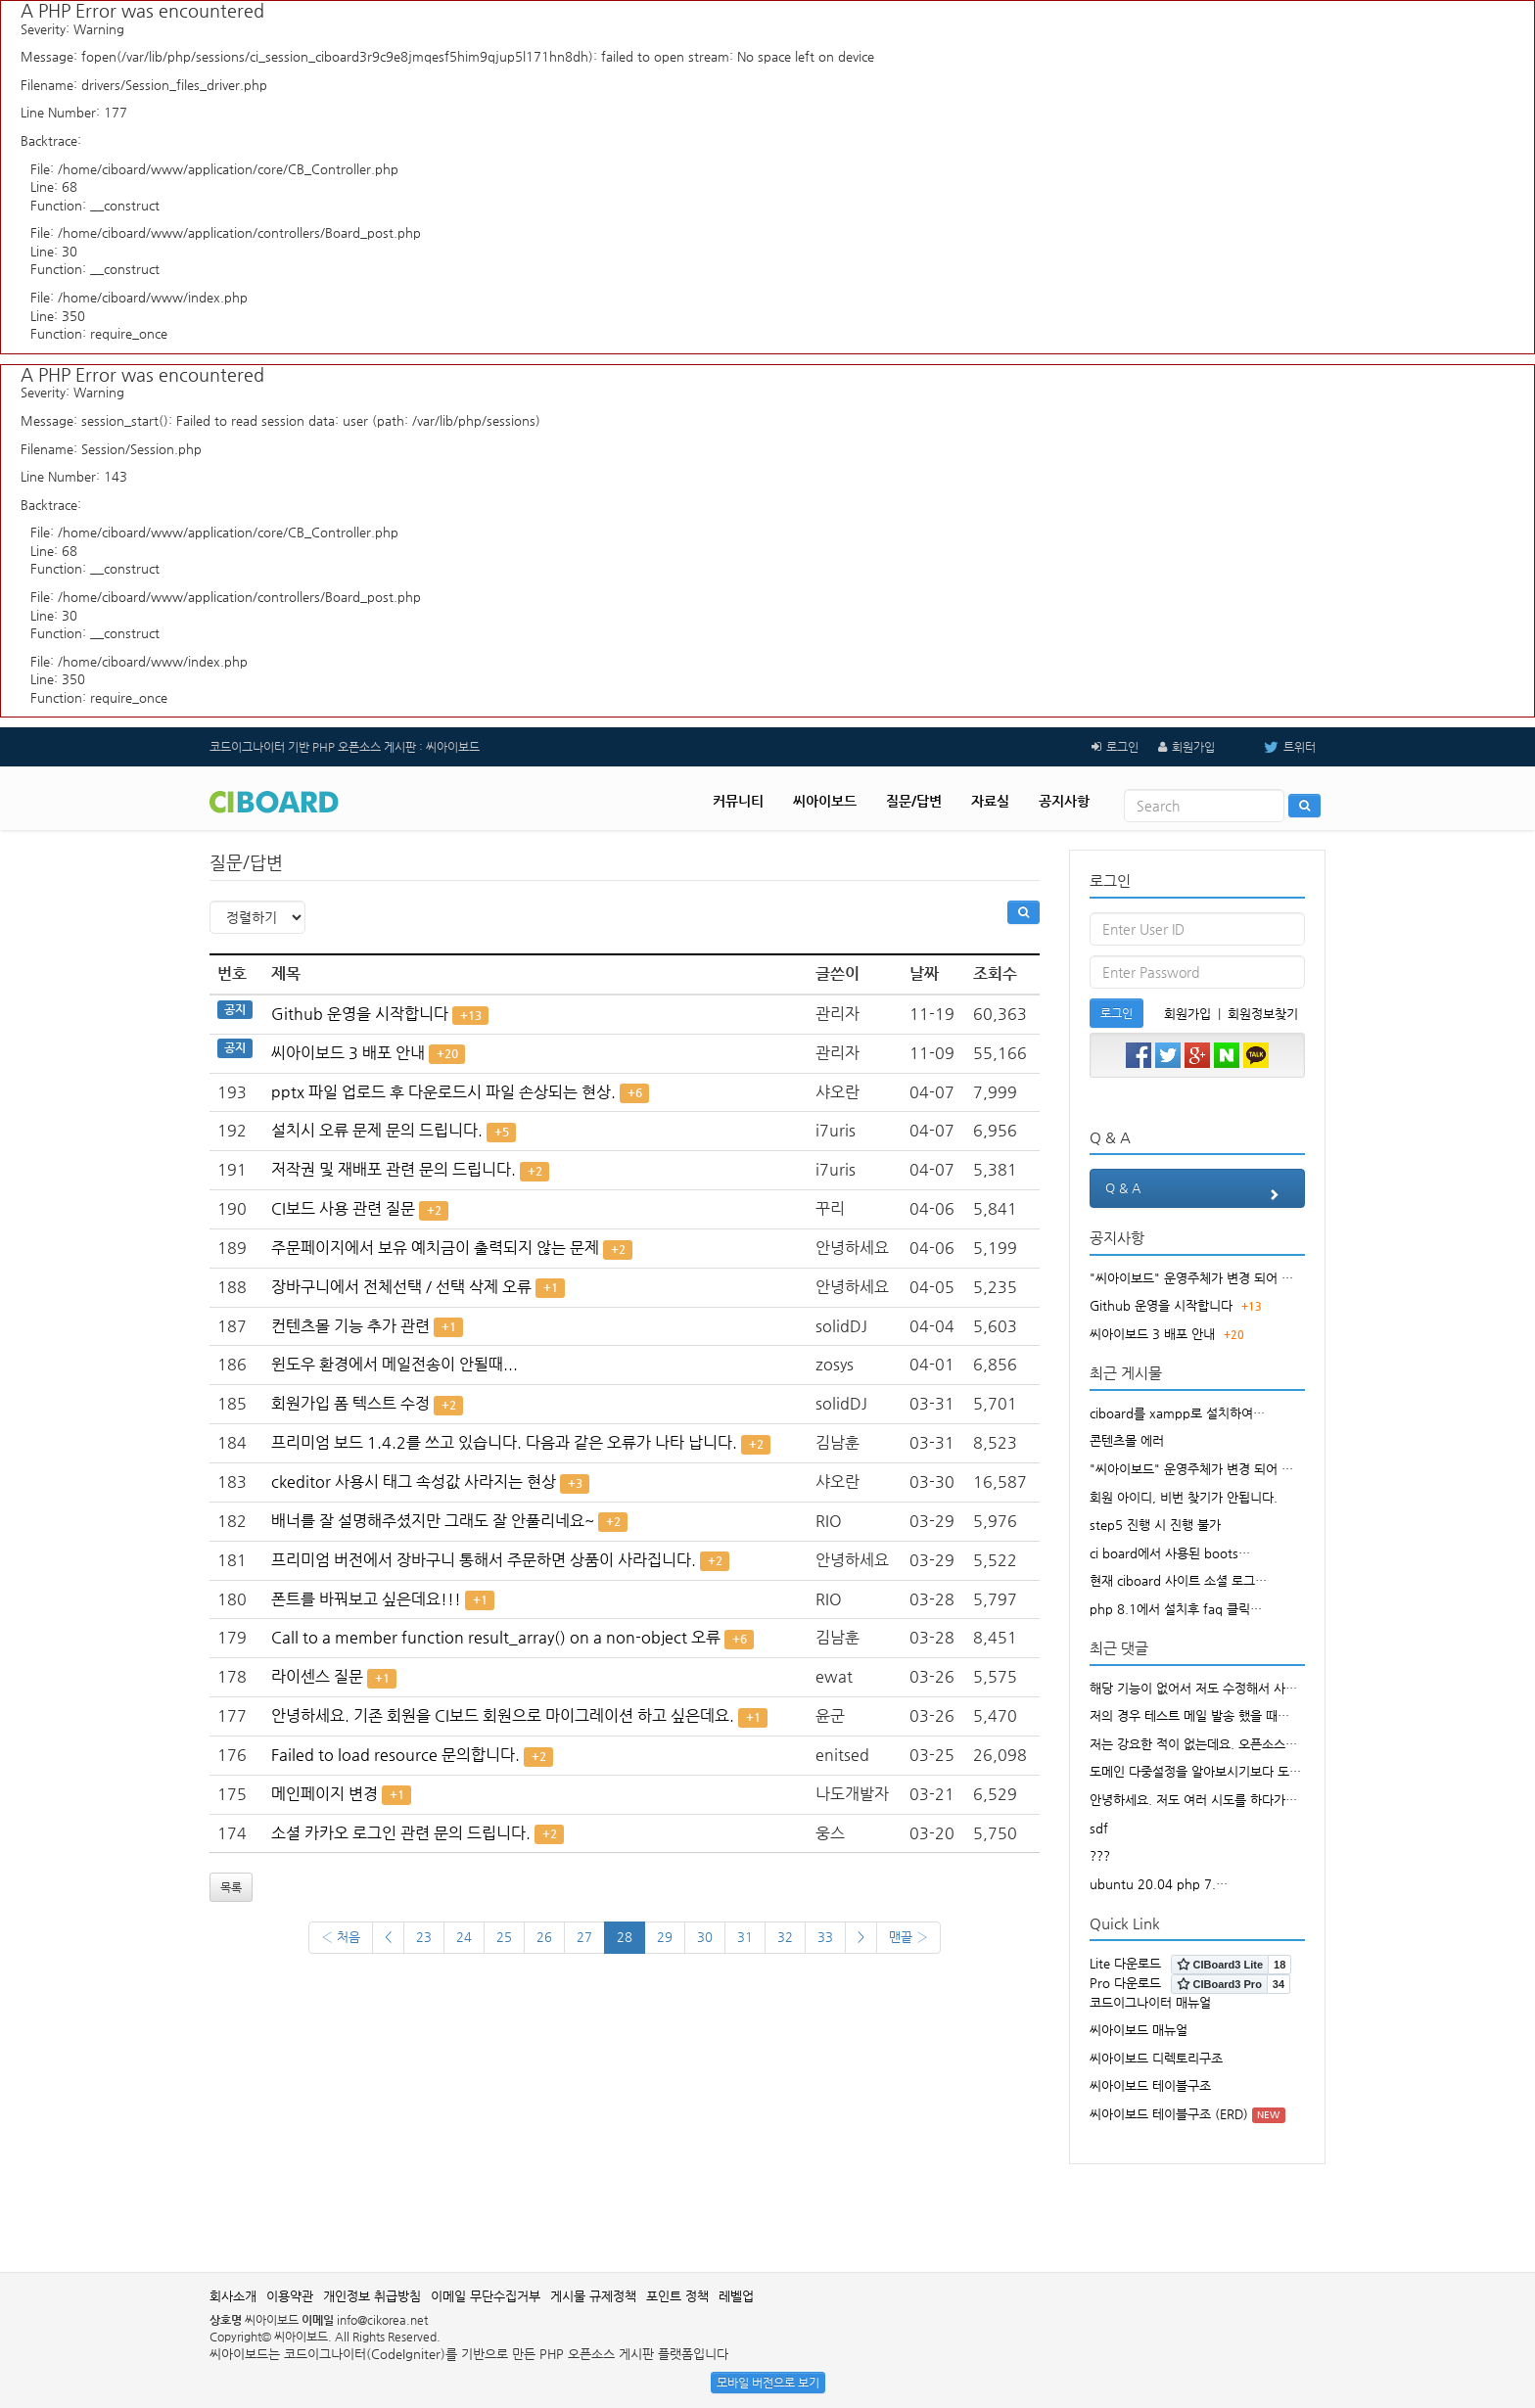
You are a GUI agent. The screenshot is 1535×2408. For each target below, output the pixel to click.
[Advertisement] (767, 2208)
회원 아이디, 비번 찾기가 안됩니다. (1184, 1497)
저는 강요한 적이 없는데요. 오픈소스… (1193, 1744)
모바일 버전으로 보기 (768, 2382)
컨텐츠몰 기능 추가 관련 (350, 1326)
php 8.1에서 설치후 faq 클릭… (1176, 1608)
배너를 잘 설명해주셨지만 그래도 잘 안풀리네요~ (432, 1520)
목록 (231, 1887)
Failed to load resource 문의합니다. (395, 1754)
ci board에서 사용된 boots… (1170, 1553)
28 (624, 1936)
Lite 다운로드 (1125, 1963)
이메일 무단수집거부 (485, 2296)
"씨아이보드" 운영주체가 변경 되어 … (1191, 1278)
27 (584, 1936)
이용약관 (289, 2296)
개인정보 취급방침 (372, 2296)
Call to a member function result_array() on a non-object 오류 (496, 1637)
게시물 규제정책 (593, 2296)
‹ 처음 (340, 1936)
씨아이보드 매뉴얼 (1138, 2029)
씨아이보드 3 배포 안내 (348, 1052)
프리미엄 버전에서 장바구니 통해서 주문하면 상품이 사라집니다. (483, 1560)
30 (705, 1936)
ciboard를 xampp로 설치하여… (1177, 1413)
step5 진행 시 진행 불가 (1155, 1524)
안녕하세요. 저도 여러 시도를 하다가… (1193, 1799)
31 (745, 1936)
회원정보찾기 (1263, 1013)
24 (464, 1936)
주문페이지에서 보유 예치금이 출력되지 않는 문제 (435, 1247)
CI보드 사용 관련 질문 (343, 1208)
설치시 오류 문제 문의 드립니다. (377, 1130)
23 (424, 1936)
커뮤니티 (738, 801)
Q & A (1197, 1194)
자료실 (990, 801)
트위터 (1275, 747)
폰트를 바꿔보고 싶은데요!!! (366, 1599)
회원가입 (1193, 747)
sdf (1099, 1828)
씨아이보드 (825, 801)
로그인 (1122, 747)
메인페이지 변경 (324, 1793)
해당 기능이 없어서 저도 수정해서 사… (1193, 1688)
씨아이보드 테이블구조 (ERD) (1169, 2114)
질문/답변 (914, 801)
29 (665, 1936)
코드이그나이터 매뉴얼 (1150, 2002)
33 (825, 1936)
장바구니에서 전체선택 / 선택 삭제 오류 (401, 1286)
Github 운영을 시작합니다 (359, 1013)
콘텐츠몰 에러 (1127, 1440)
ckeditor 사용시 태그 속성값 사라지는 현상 (413, 1481)
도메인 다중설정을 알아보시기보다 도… (1195, 1771)
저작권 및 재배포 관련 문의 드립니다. (393, 1169)
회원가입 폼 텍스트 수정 (350, 1403)
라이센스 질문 (317, 1676)
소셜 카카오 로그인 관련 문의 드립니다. (401, 1833)
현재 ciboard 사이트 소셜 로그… (1178, 1580)
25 (504, 1936)
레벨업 (736, 2296)
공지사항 (1064, 801)
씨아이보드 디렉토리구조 (1156, 2058)
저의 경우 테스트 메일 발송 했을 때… (1189, 1715)
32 (785, 1936)
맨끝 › (908, 1936)
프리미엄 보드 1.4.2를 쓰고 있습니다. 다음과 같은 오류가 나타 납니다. (504, 1442)
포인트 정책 (677, 2296)
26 (544, 1936)
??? (1100, 1855)
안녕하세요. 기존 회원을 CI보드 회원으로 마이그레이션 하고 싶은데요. (502, 1715)
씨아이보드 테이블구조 (1150, 2085)
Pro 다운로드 (1125, 1982)
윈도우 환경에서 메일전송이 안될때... (394, 1364)
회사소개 (232, 2296)
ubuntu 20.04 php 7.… (1159, 1883)
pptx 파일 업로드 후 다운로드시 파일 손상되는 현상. (443, 1092)
